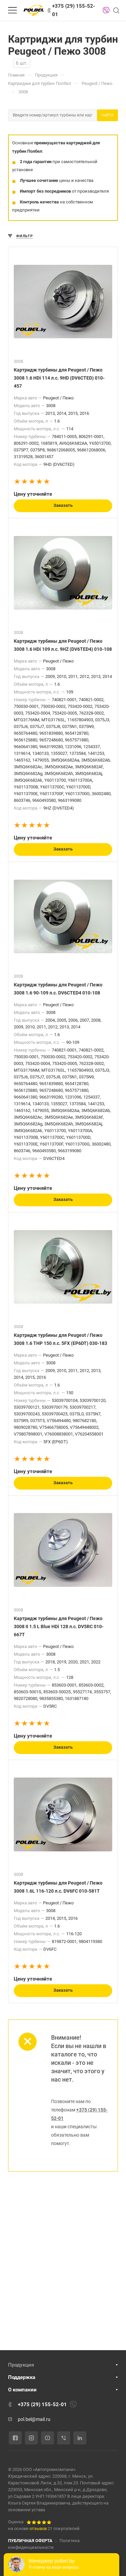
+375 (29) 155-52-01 (73, 10)
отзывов (38, 2528)
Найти (107, 115)
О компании (22, 2390)
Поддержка (21, 2377)
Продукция (21, 2365)
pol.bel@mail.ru (34, 2419)
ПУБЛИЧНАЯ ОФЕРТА (30, 2540)
